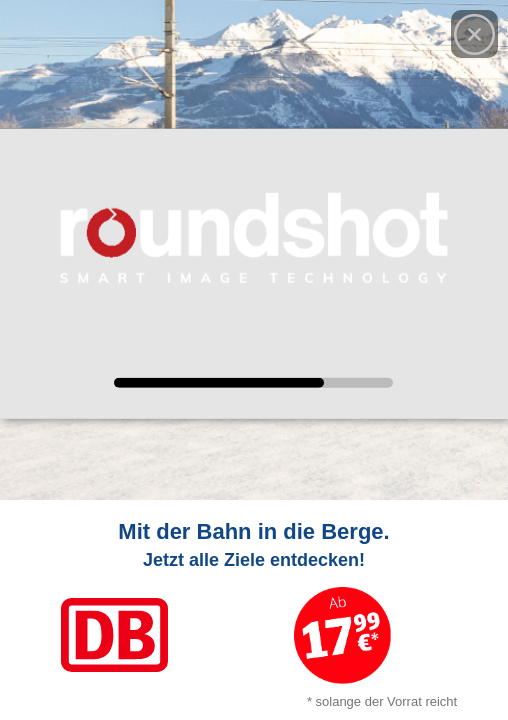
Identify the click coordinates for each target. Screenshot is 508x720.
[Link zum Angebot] (254, 610)
